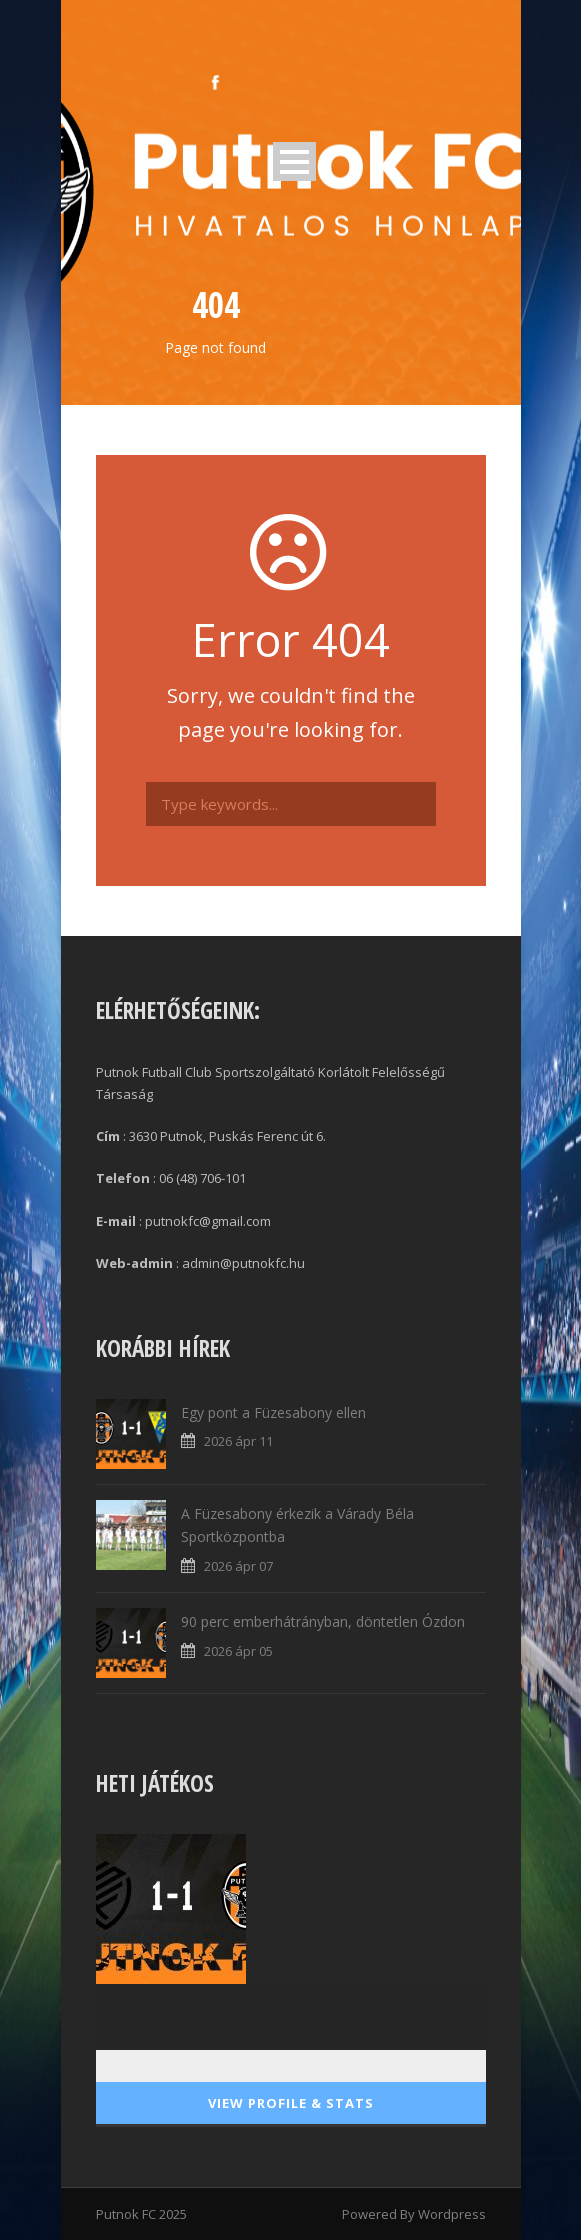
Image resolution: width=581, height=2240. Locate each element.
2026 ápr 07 (238, 1566)
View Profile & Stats (291, 2103)
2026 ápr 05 (238, 1651)
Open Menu (294, 161)
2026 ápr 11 (238, 1441)
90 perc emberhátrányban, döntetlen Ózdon (323, 1621)
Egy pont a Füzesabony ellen (273, 1412)
